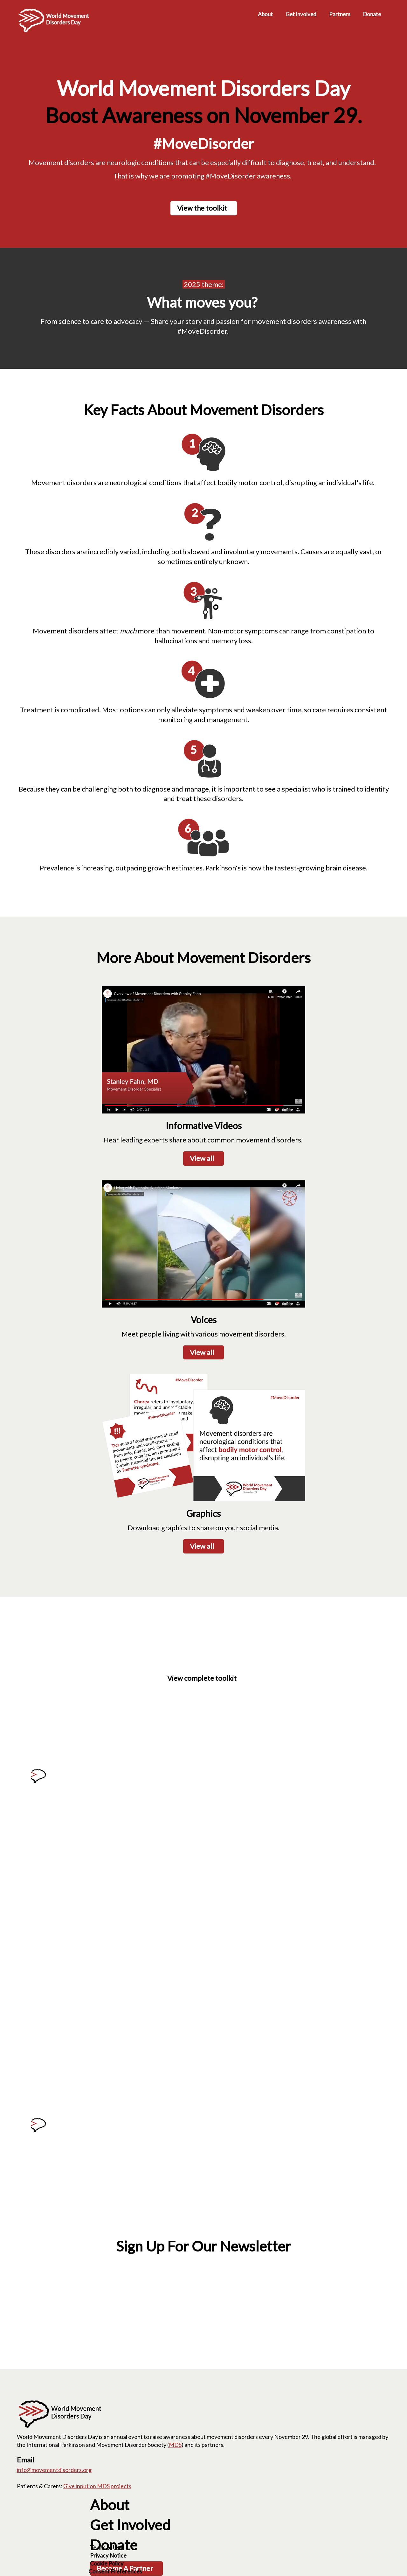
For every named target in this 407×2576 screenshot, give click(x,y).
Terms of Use (106, 2547)
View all (202, 1158)
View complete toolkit (202, 1678)
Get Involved (130, 2524)
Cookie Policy (106, 2563)
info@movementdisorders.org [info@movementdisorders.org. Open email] (54, 2469)
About (109, 2504)
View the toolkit (202, 208)
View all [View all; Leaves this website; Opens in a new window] (202, 1352)
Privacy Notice (108, 2555)
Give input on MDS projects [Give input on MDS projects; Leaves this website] (97, 2485)
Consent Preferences (115, 2571)
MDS (175, 2444)
